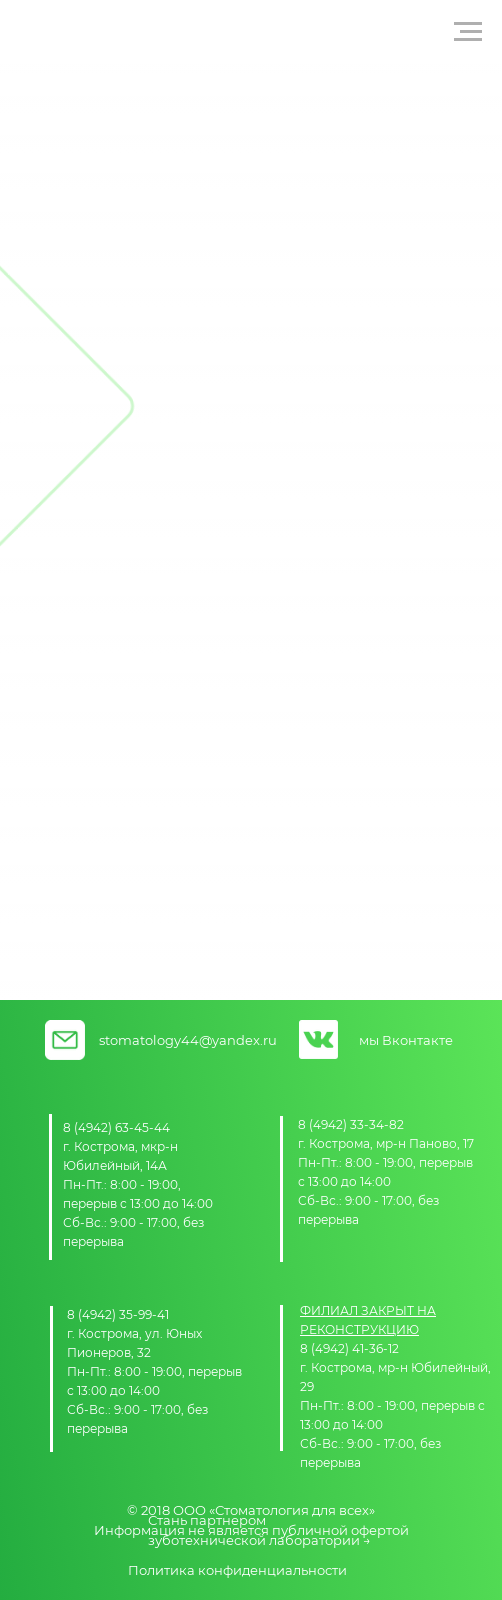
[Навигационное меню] (468, 32)
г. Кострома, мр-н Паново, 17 (386, 1143)
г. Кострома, (102, 1146)
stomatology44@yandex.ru (188, 1040)
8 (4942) (89, 1127)
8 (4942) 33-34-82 (351, 1124)
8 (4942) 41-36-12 (349, 1348)
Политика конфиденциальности (237, 1570)
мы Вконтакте (406, 1040)
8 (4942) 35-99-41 (118, 1314)
